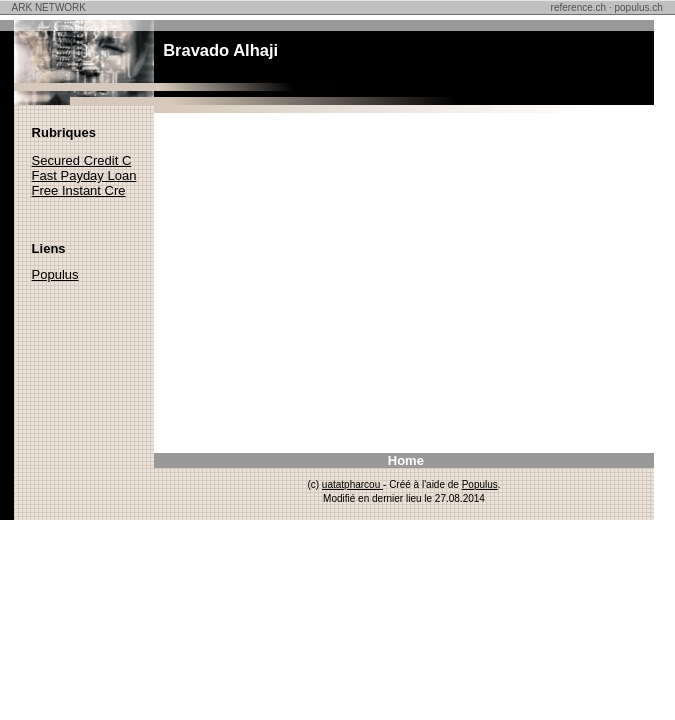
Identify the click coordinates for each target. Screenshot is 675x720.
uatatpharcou (352, 484)
